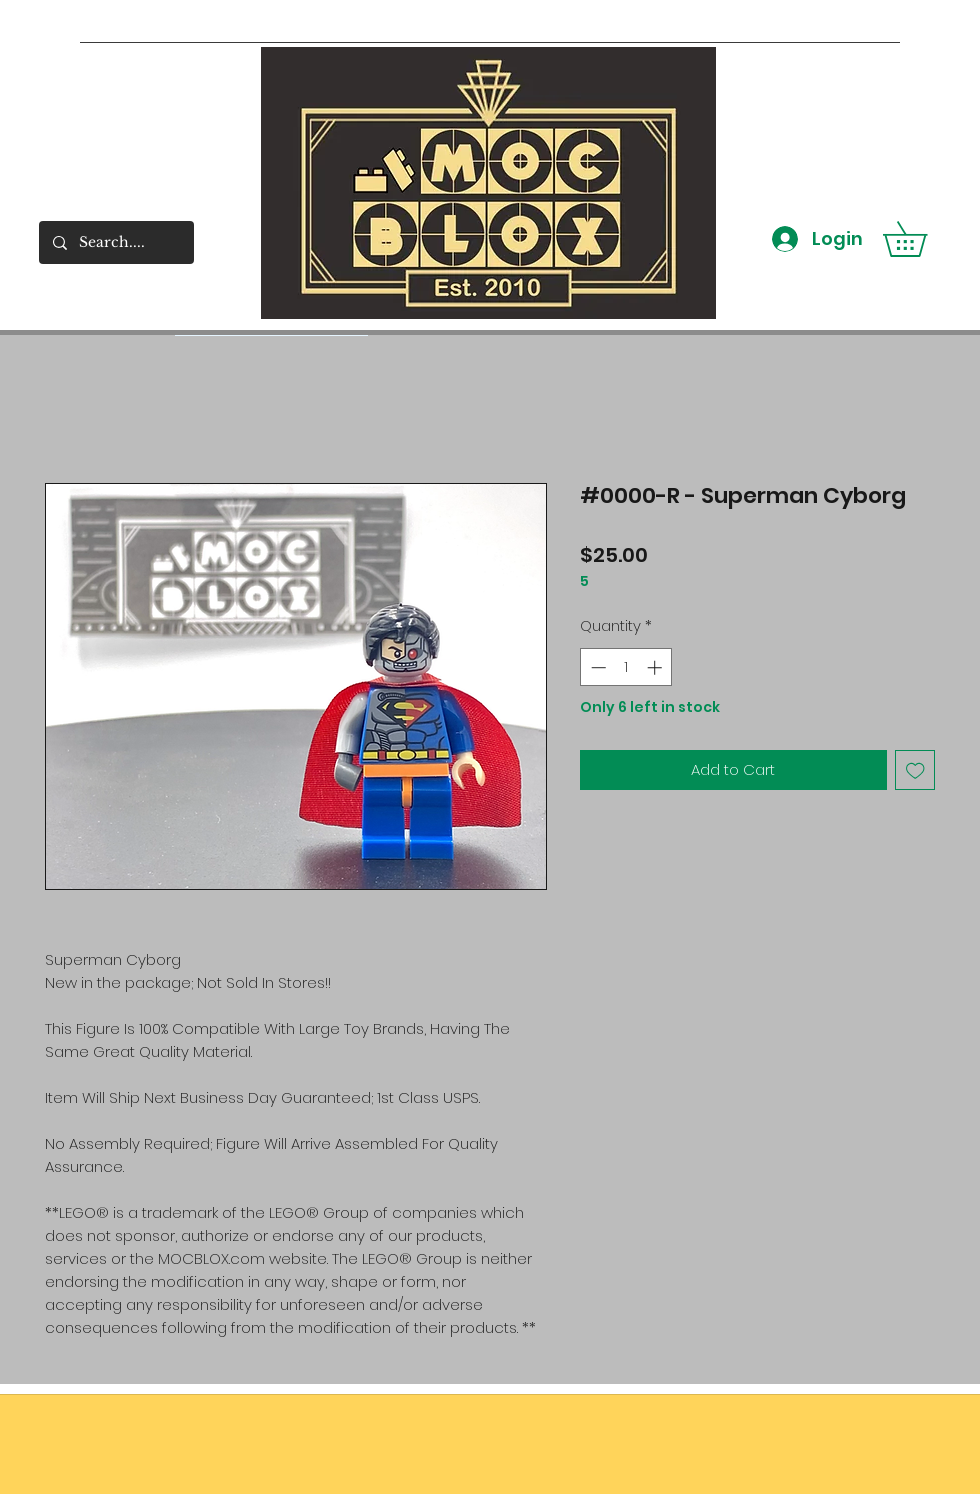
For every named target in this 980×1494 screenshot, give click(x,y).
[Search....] (115, 242)
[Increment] (656, 667)
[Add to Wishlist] (915, 770)
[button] (922, 239)
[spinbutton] (626, 667)
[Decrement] (596, 667)
